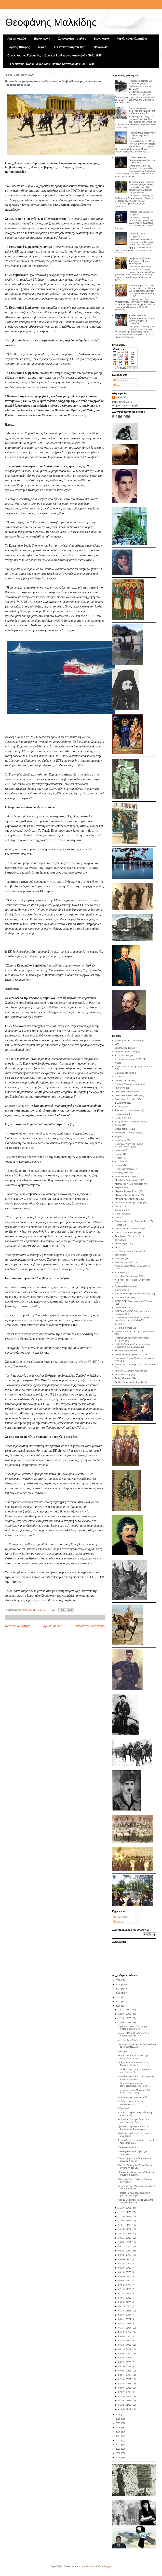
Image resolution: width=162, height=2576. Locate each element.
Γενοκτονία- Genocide (125, 1099)
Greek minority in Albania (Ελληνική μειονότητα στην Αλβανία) (132, 1319)
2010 (118, 2453)
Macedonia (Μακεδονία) (126, 1350)
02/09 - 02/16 (125, 2388)
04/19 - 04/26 (125, 2345)
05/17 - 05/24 (125, 2328)
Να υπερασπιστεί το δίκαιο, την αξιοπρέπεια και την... (133, 2056)
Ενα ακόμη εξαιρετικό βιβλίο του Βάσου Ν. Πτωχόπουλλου (137, 2045)
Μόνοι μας (123, 2051)
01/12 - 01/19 (125, 2405)
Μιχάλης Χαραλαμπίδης (132, 38)
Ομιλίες (118, 1206)
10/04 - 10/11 (125, 2242)
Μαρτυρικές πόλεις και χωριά (129, 1184)
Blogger (107, 2566)
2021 (118, 2001)
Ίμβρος (118, 1136)
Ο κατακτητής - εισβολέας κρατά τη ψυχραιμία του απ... (134, 2159)
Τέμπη (118, 1247)
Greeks (118, 1324)
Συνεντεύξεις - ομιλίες (72, 38)
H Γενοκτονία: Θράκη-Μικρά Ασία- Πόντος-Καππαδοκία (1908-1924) (50, 64)
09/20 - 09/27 (125, 2250)
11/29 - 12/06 (125, 2208)
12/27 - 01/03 (125, 2009)
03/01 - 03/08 (125, 2375)
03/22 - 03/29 (125, 2362)
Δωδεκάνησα (121, 1103)
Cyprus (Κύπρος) (123, 1297)
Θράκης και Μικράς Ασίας (127, 1132)
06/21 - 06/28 (125, 2306)
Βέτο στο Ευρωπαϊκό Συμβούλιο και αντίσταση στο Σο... (135, 2166)
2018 (118, 2419)
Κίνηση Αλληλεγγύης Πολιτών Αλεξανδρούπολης (129, 1145)
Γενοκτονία (120, 1088)
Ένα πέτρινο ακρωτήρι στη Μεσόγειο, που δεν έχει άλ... (136, 2070)
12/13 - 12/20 (125, 2018)
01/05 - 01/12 (125, 2409)
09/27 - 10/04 (125, 2246)
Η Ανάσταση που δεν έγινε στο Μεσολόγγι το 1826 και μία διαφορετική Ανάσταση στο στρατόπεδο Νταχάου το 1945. (142, 290)
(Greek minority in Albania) (128, 1040)
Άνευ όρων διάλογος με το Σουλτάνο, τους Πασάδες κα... (136, 2201)
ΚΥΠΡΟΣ (119, 1161)
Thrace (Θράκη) (122, 1374)
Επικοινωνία (42, 38)
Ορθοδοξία (120, 1210)
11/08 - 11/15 (125, 2220)
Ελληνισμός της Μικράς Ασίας (129, 1121)
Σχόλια (118, 385)
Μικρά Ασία (120, 1187)
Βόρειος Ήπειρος (18, 47)
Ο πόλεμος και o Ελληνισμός (137, 235)
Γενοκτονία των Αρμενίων (127, 1095)
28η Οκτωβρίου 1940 (125, 1051)
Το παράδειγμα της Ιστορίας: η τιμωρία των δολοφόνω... (136, 2141)
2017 (118, 2423)
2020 (118, 2006)
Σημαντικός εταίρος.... (128, 2147)
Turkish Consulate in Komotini (129, 1382)
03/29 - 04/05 (125, 2357)
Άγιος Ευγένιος (122, 1055)
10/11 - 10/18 (125, 2238)
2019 (118, 2414)
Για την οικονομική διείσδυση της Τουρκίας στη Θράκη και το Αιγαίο (142, 111)
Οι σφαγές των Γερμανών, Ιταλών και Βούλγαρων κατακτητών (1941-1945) (54, 55)
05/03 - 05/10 (125, 2336)
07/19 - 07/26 (125, 2289)
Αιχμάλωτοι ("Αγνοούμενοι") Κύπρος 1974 (135, 1066)
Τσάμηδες (119, 1258)
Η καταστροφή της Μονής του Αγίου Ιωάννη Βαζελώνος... (135, 2091)
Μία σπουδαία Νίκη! (127, 2040)
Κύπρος (119, 1165)
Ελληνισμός (120, 1117)
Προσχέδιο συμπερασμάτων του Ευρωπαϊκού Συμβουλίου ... (133, 2127)
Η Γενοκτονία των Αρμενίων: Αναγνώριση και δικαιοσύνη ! (142, 160)
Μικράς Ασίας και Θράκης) (127, 1195)
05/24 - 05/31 (125, 2323)
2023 (118, 1993)
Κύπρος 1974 (121, 1172)
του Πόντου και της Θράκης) (128, 1251)
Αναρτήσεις (121, 380)
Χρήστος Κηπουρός (124, 1262)
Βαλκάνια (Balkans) (124, 1073)
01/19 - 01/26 (125, 2400)
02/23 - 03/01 (125, 2379)
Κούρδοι (119, 1157)
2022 (118, 1997)
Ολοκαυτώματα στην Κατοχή (128, 1202)
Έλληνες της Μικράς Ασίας (128, 1110)
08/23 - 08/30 (125, 2268)
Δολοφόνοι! (123, 2108)
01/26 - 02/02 (125, 2396)
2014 (118, 2436)
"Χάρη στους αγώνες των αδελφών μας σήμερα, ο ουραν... (137, 2173)
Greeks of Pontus (123, 1328)
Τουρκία (119, 1255)
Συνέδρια (119, 1240)
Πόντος (118, 1225)
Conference (120, 1290)
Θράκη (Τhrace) (122, 1129)
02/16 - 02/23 (125, 2383)
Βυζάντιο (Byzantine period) (128, 1084)
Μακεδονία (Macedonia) (126, 1180)
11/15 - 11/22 (125, 2216)
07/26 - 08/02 (125, 2285)
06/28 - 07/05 (125, 2302)
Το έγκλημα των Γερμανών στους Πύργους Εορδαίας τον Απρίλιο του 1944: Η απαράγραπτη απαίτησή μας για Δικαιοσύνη (141, 187)
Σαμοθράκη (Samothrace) (127, 1236)
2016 (118, 2427)
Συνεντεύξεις (121, 1243)
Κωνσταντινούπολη (124, 1176)
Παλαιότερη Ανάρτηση (90, 1626)
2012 (118, 2444)
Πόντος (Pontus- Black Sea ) (129, 1228)
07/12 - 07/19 (125, 2293)
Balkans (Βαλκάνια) (124, 1286)
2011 (118, 2449)
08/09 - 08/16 (125, 2276)
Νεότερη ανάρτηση (18, 1626)
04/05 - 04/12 (125, 2353)
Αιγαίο (42, 47)
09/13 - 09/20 (125, 2255)
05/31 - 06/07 (125, 2319)
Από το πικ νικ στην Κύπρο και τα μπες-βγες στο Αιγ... (134, 2120)
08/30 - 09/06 (125, 2263)
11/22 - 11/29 (125, 2212)
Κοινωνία (119, 1150)
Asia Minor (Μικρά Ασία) (126, 1276)
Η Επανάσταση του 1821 (70, 47)
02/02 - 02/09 (125, 2392)
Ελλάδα (118, 1106)
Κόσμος (119, 1154)
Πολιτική (119, 1217)
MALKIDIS (121, 397)
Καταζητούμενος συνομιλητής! (132, 2097)
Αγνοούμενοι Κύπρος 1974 (128, 1059)
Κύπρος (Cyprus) (123, 1169)
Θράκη (118, 1125)
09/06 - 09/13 (125, 2259)
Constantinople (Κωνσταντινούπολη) (132, 1293)
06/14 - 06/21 (125, 2310)
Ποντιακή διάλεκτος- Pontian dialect (132, 1221)
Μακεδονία (100, 47)
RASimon (90, 2566)
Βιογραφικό (101, 38)
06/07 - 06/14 (125, 2315)
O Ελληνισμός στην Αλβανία (128, 1354)
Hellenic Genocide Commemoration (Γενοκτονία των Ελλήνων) (132, 1345)
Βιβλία (118, 1076)
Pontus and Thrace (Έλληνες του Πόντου (135, 1364)
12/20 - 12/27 (125, 2014)
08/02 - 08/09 (125, 2280)
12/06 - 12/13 (125, 2022)
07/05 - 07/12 (125, 2298)
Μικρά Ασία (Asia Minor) (126, 1191)
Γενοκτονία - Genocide (126, 1091)
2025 (118, 1984)
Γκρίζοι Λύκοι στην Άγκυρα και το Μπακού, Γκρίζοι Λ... (133, 2063)
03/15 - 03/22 (125, 2366)
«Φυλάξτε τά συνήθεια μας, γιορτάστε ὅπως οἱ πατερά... (136, 2077)
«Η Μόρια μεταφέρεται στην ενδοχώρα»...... (131, 2102)
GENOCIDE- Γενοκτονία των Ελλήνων (133, 1301)
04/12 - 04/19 (125, 2349)
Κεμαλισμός (120, 1140)
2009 (118, 2457)
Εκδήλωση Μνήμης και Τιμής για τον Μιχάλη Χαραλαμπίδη (140, 261)
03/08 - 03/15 (125, 2370)
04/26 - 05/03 (125, 2340)
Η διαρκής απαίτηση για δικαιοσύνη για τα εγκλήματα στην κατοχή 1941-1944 (140, 85)
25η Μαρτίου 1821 (124, 1048)
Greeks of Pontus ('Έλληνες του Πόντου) (134, 1331)
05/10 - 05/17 (125, 2332)
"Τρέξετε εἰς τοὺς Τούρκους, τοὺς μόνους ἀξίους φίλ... (134, 2194)
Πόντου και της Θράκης (126, 1232)
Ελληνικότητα (121, 1114)
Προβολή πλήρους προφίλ (125, 405)
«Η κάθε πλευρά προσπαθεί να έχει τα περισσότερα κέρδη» (142, 135)
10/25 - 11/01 (125, 2229)
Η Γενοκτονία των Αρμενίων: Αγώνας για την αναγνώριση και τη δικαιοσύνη (141, 319)
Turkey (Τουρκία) (123, 1378)
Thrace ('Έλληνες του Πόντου (129, 1370)
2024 (118, 1988)
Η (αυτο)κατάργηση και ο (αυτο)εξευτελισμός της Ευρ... (133, 2084)
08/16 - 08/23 (125, 2272)
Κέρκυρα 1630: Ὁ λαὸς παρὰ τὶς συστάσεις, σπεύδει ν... (133, 2034)
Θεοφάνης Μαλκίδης (51, 22)
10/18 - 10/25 (125, 2233)
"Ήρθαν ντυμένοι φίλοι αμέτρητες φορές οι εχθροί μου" (134, 2027)
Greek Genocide (123, 1307)
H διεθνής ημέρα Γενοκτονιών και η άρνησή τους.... (135, 2113)
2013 (118, 2440)
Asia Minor (120, 1272)
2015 (118, 2431)
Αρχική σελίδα (16, 38)
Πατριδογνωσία (122, 1213)
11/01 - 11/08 (125, 2225)
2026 (118, 1980)
